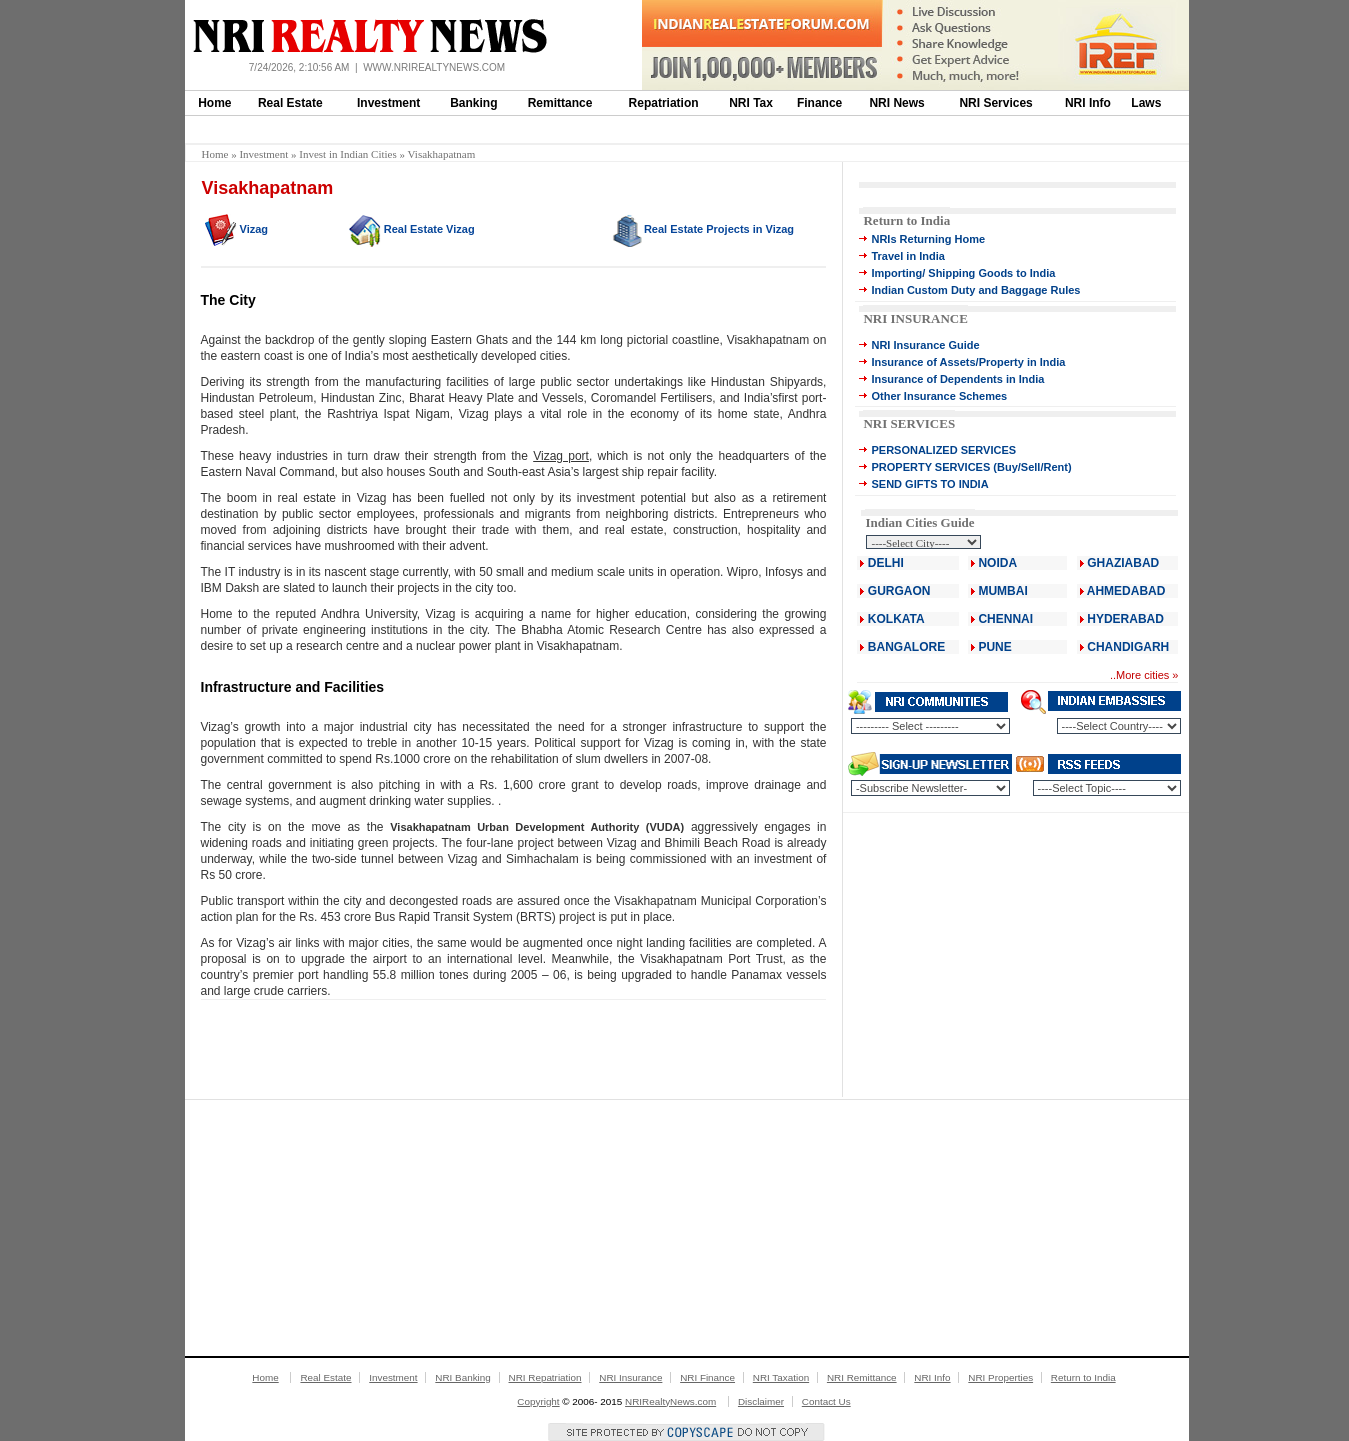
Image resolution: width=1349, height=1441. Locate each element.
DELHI (886, 563)
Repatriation (664, 103)
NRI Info (1088, 103)
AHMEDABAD (1126, 591)
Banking (473, 103)
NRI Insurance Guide (925, 345)
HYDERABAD (1125, 619)
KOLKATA (896, 619)
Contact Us (826, 1401)
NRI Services (995, 103)
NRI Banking (462, 1377)
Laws (1146, 103)
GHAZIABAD (1123, 563)
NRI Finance (707, 1377)
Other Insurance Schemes (939, 396)
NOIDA (997, 563)
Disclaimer (761, 1401)
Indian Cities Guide (919, 522)
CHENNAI (1005, 619)
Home (214, 103)
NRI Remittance (862, 1377)
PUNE (993, 647)
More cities (1142, 675)
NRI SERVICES (909, 423)
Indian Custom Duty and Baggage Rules (975, 290)
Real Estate (290, 103)
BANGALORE (906, 647)
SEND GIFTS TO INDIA (929, 484)
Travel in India (907, 256)
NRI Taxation (781, 1377)
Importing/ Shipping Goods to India (963, 273)
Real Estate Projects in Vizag (719, 229)
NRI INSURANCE (915, 318)
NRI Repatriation (545, 1377)
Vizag (254, 229)
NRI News (896, 103)
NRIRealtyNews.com (670, 1401)
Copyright (538, 1401)
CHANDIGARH (1128, 647)
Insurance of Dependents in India (957, 379)
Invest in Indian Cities (347, 154)
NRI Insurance (630, 1377)
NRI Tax (751, 103)
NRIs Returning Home (928, 239)
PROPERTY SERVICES (930, 467)
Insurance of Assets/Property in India (968, 362)
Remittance (560, 103)
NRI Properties (1000, 1377)
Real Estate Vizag (429, 229)
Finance (819, 103)
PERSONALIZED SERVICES (943, 450)
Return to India (906, 220)
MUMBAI (1002, 591)
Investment (388, 103)
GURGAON (899, 591)
